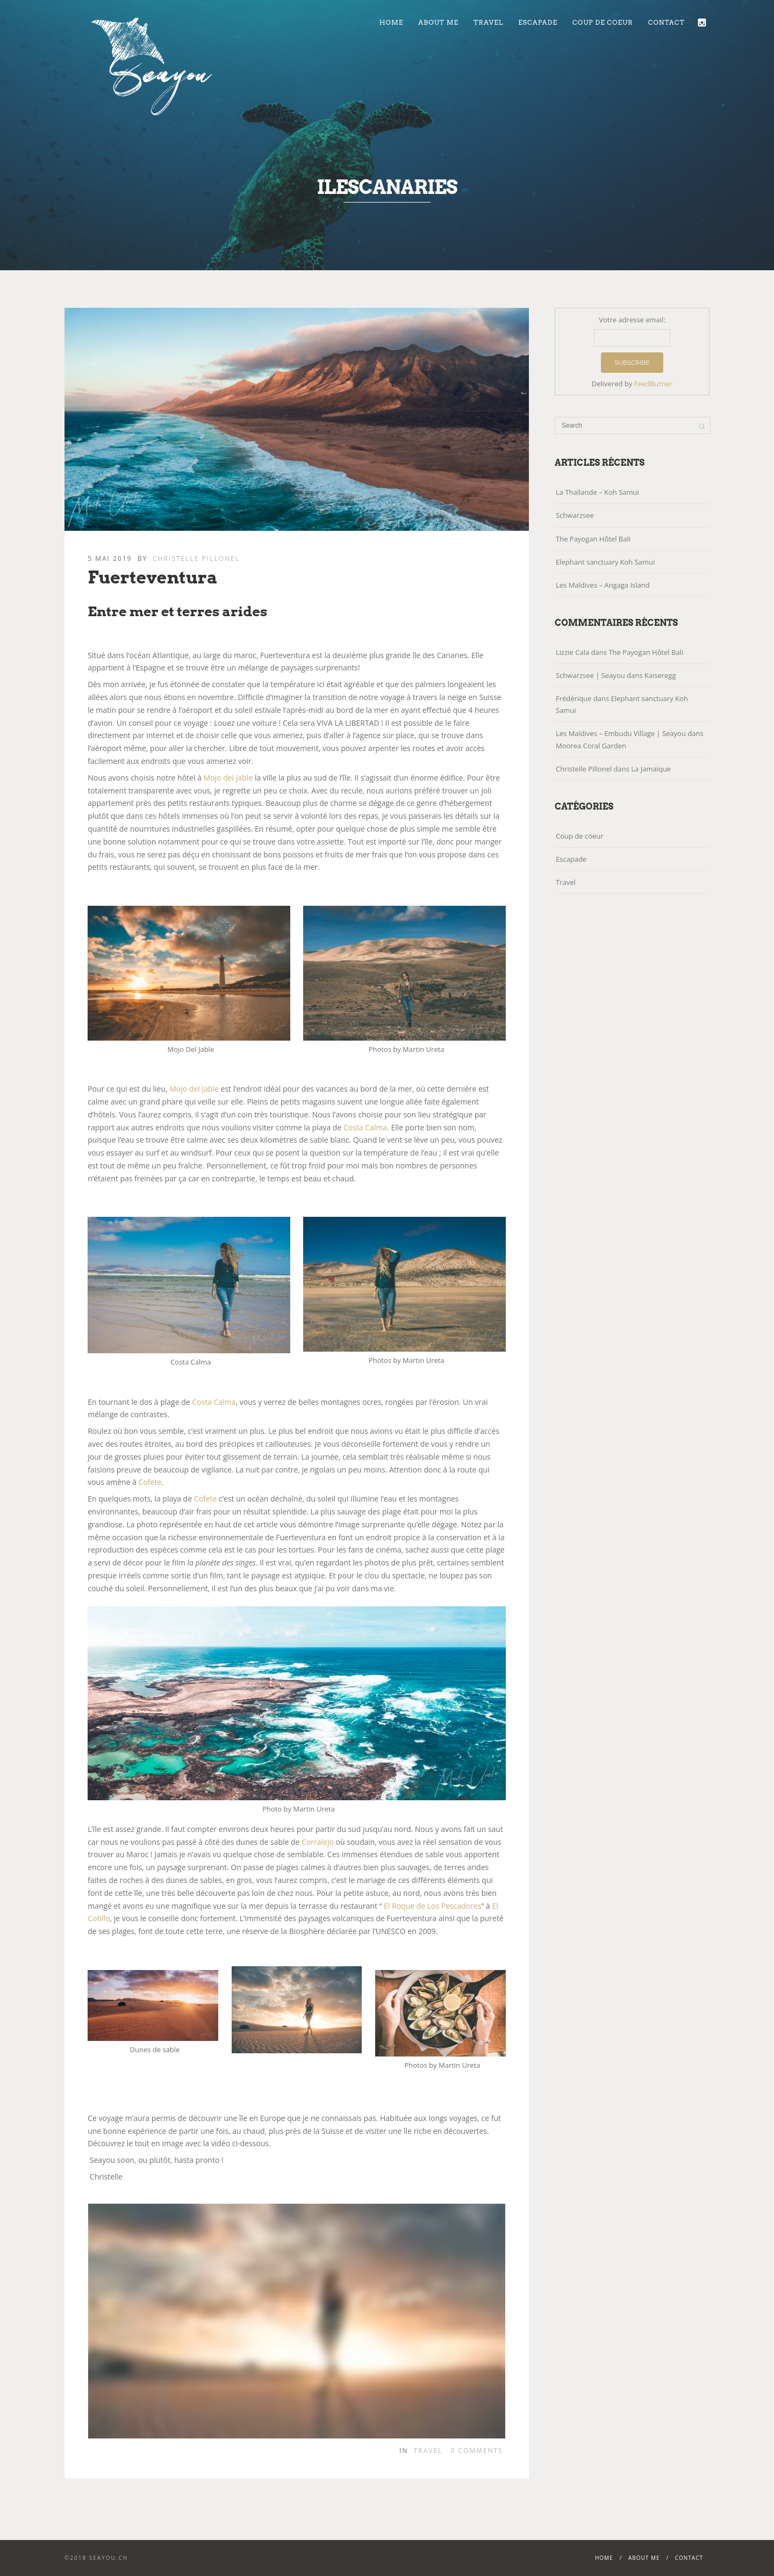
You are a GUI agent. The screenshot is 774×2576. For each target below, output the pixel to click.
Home (391, 22)
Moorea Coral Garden (591, 746)
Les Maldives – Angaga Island (603, 585)
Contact (666, 22)
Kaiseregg (660, 675)
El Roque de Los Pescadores (432, 1906)
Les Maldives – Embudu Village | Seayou (621, 733)
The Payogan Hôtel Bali (593, 539)
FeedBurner (653, 383)
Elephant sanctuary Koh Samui (605, 562)
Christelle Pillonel (196, 558)
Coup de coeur (602, 22)
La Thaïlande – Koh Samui (597, 492)
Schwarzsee (575, 515)
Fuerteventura (153, 577)
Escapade (537, 22)
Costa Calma (365, 1127)
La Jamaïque (651, 769)
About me (438, 22)
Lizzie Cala (572, 652)
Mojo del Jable (228, 778)
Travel (488, 22)
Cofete (150, 1482)
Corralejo (318, 1842)
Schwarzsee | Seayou (590, 675)
